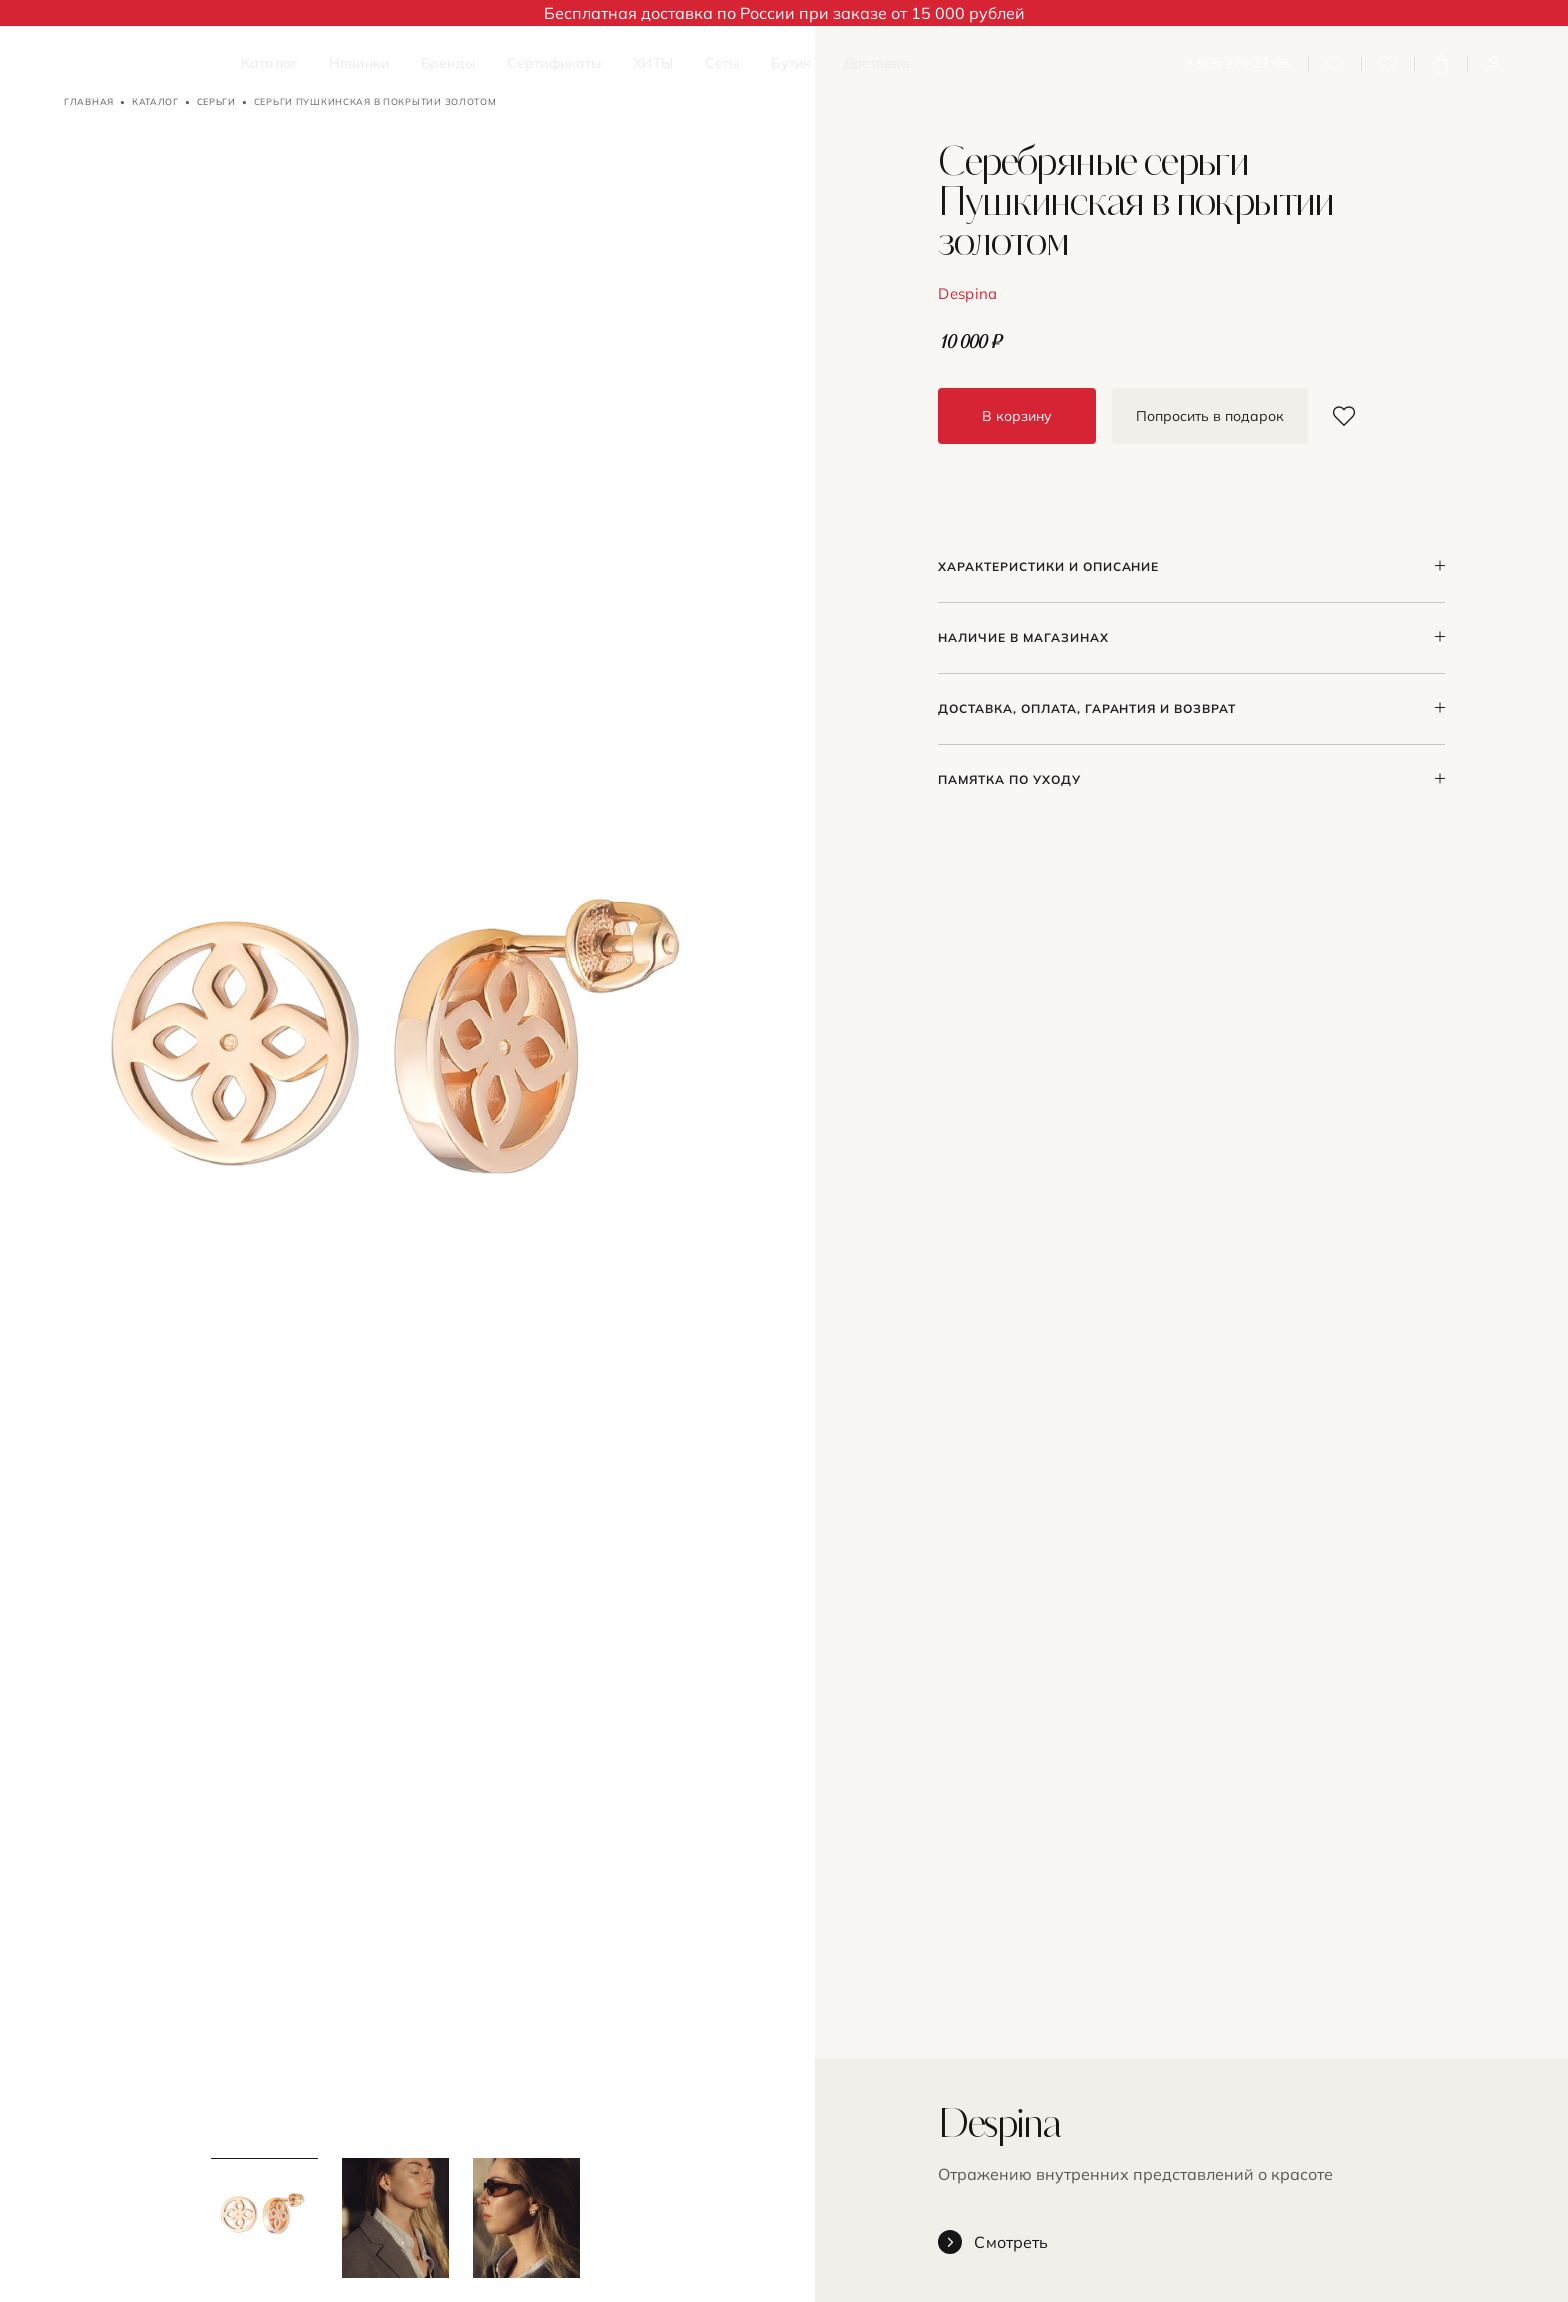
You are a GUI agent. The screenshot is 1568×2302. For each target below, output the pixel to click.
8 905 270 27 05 (1237, 63)
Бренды (448, 63)
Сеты (722, 63)
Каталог (269, 63)
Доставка (876, 63)
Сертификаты (554, 63)
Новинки (359, 63)
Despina (967, 293)
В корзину (1017, 416)
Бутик (791, 63)
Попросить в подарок (1210, 416)
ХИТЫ (653, 63)
